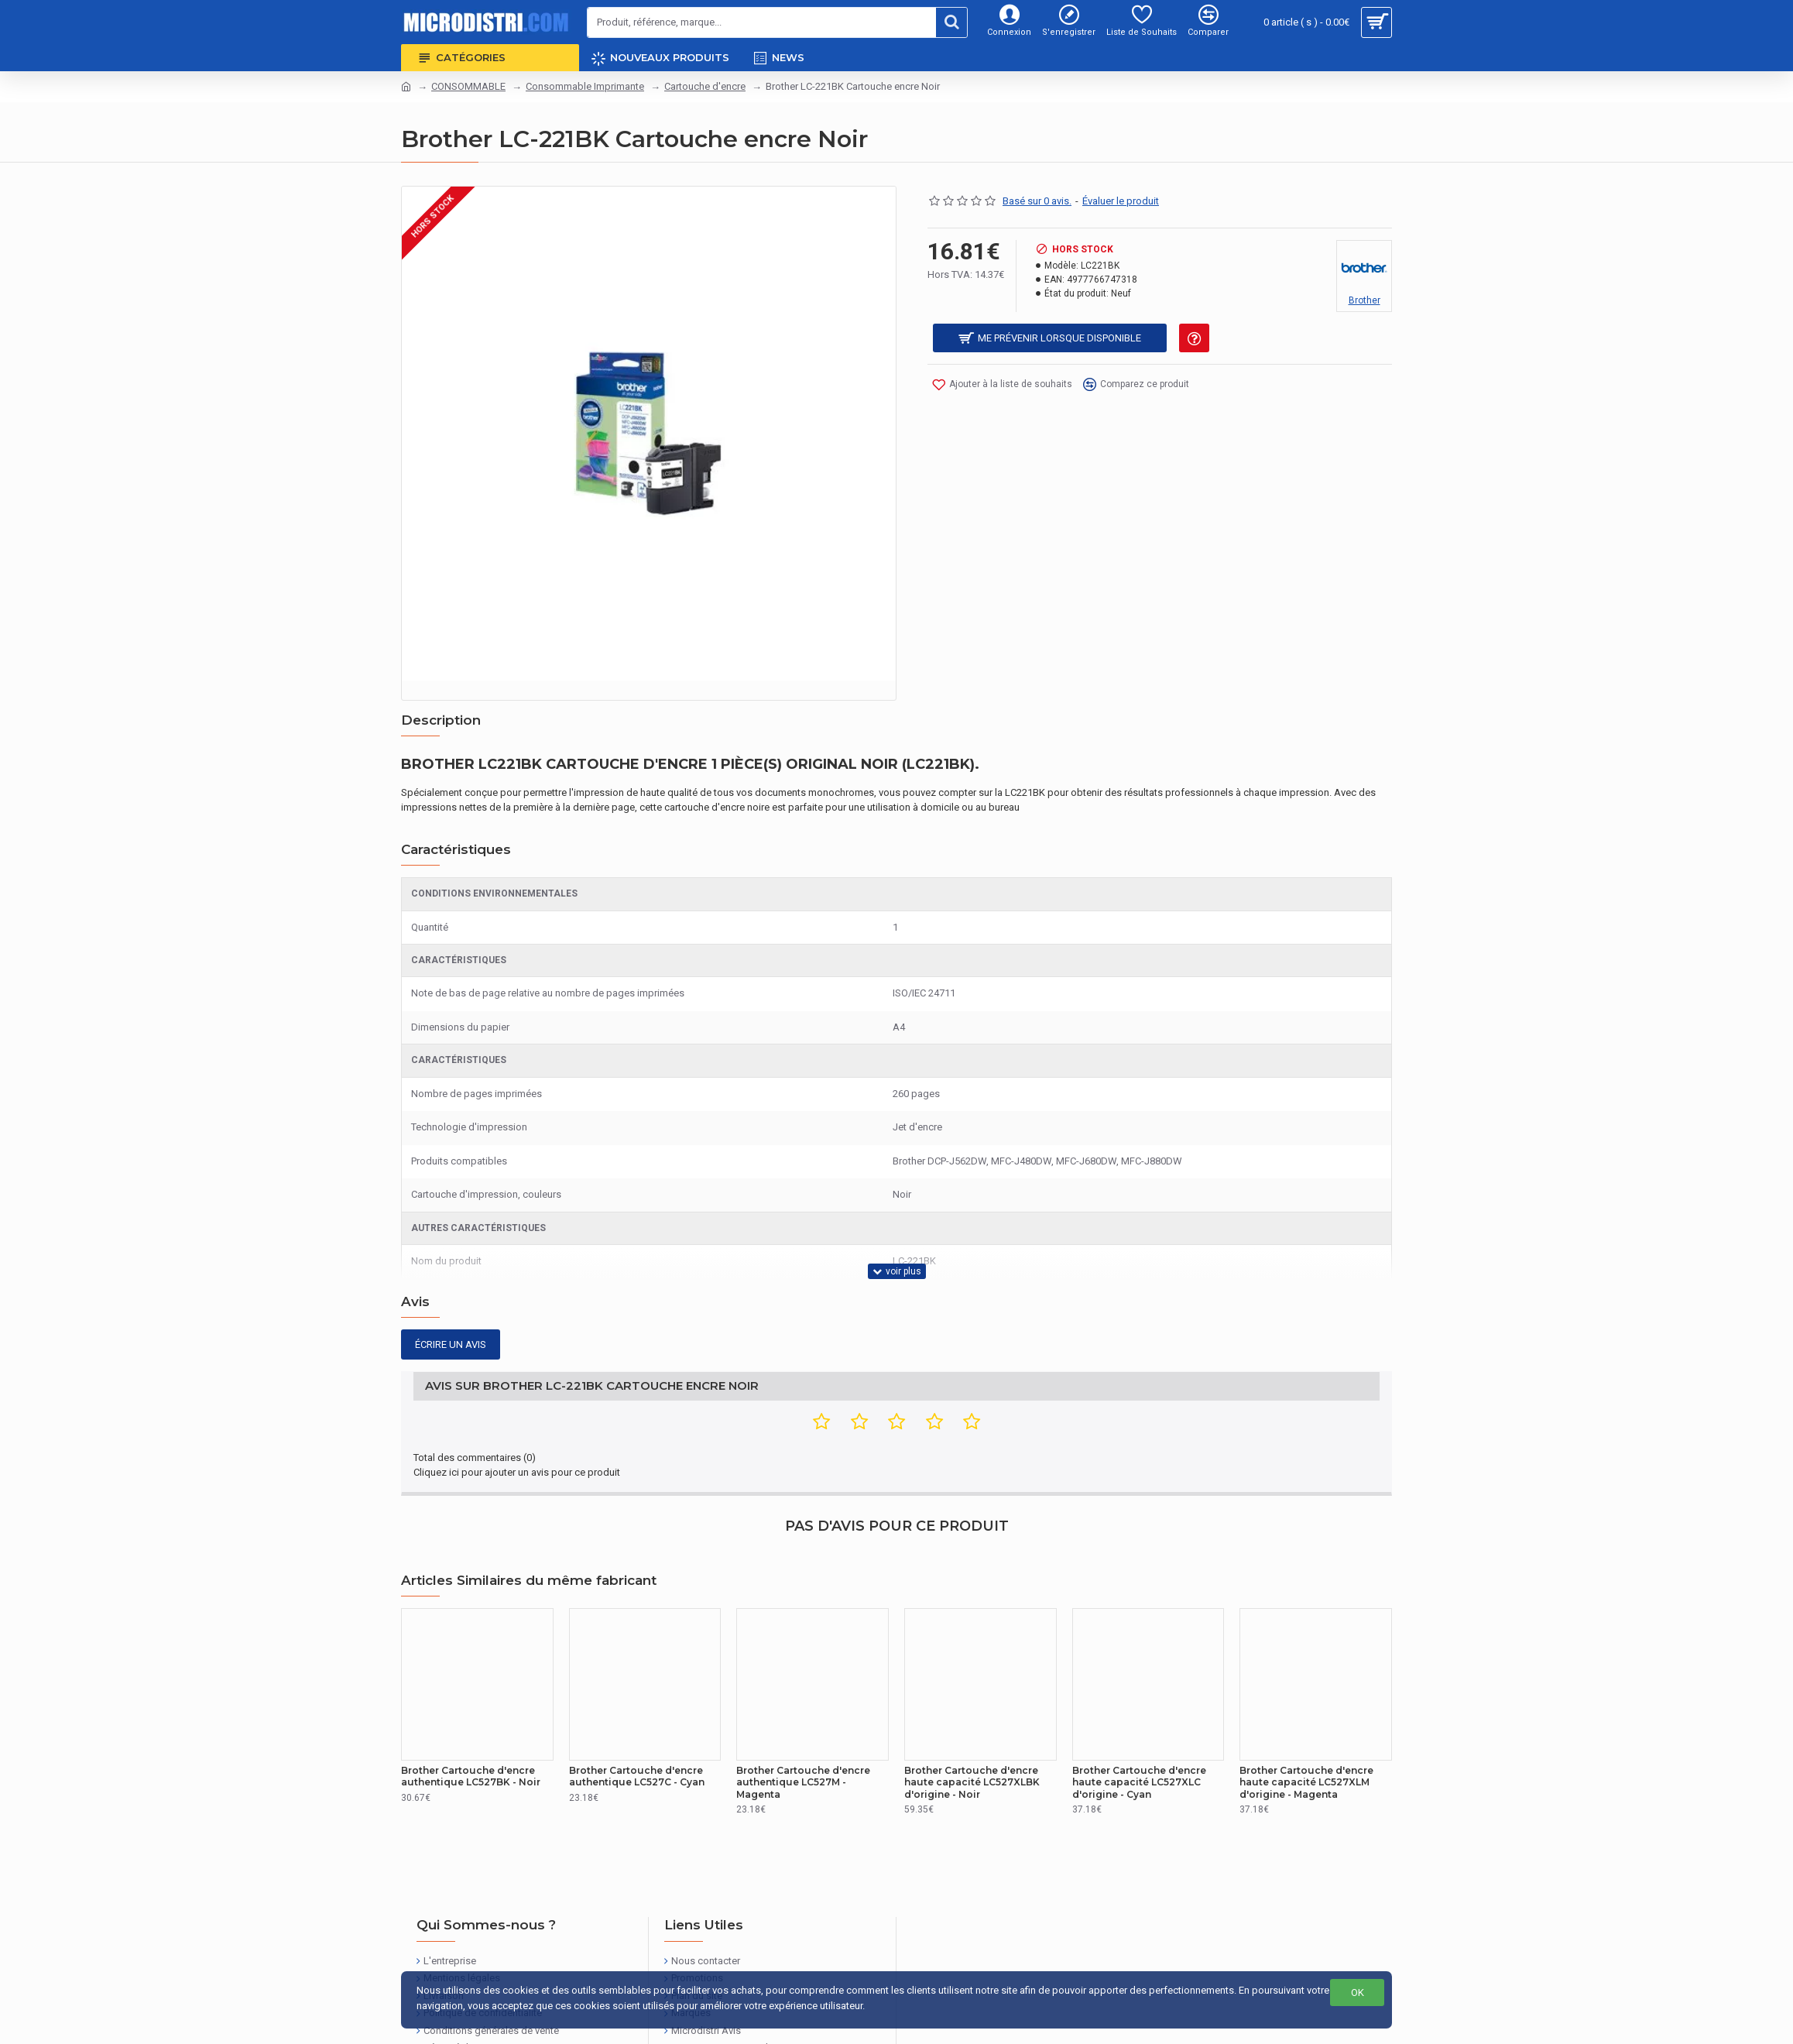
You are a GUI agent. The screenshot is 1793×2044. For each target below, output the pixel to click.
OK (1357, 1992)
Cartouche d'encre (705, 86)
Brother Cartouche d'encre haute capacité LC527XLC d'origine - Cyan (1139, 1737)
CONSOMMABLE (468, 86)
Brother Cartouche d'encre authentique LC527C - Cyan (637, 1732)
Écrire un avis (450, 1315)
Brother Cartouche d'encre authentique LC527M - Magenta (803, 1737)
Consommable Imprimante (585, 86)
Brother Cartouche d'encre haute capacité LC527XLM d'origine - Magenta (1306, 1737)
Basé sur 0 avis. (1037, 201)
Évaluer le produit (1120, 201)
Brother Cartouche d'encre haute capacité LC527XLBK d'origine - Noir (972, 1737)
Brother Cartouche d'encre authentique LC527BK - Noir (470, 1732)
